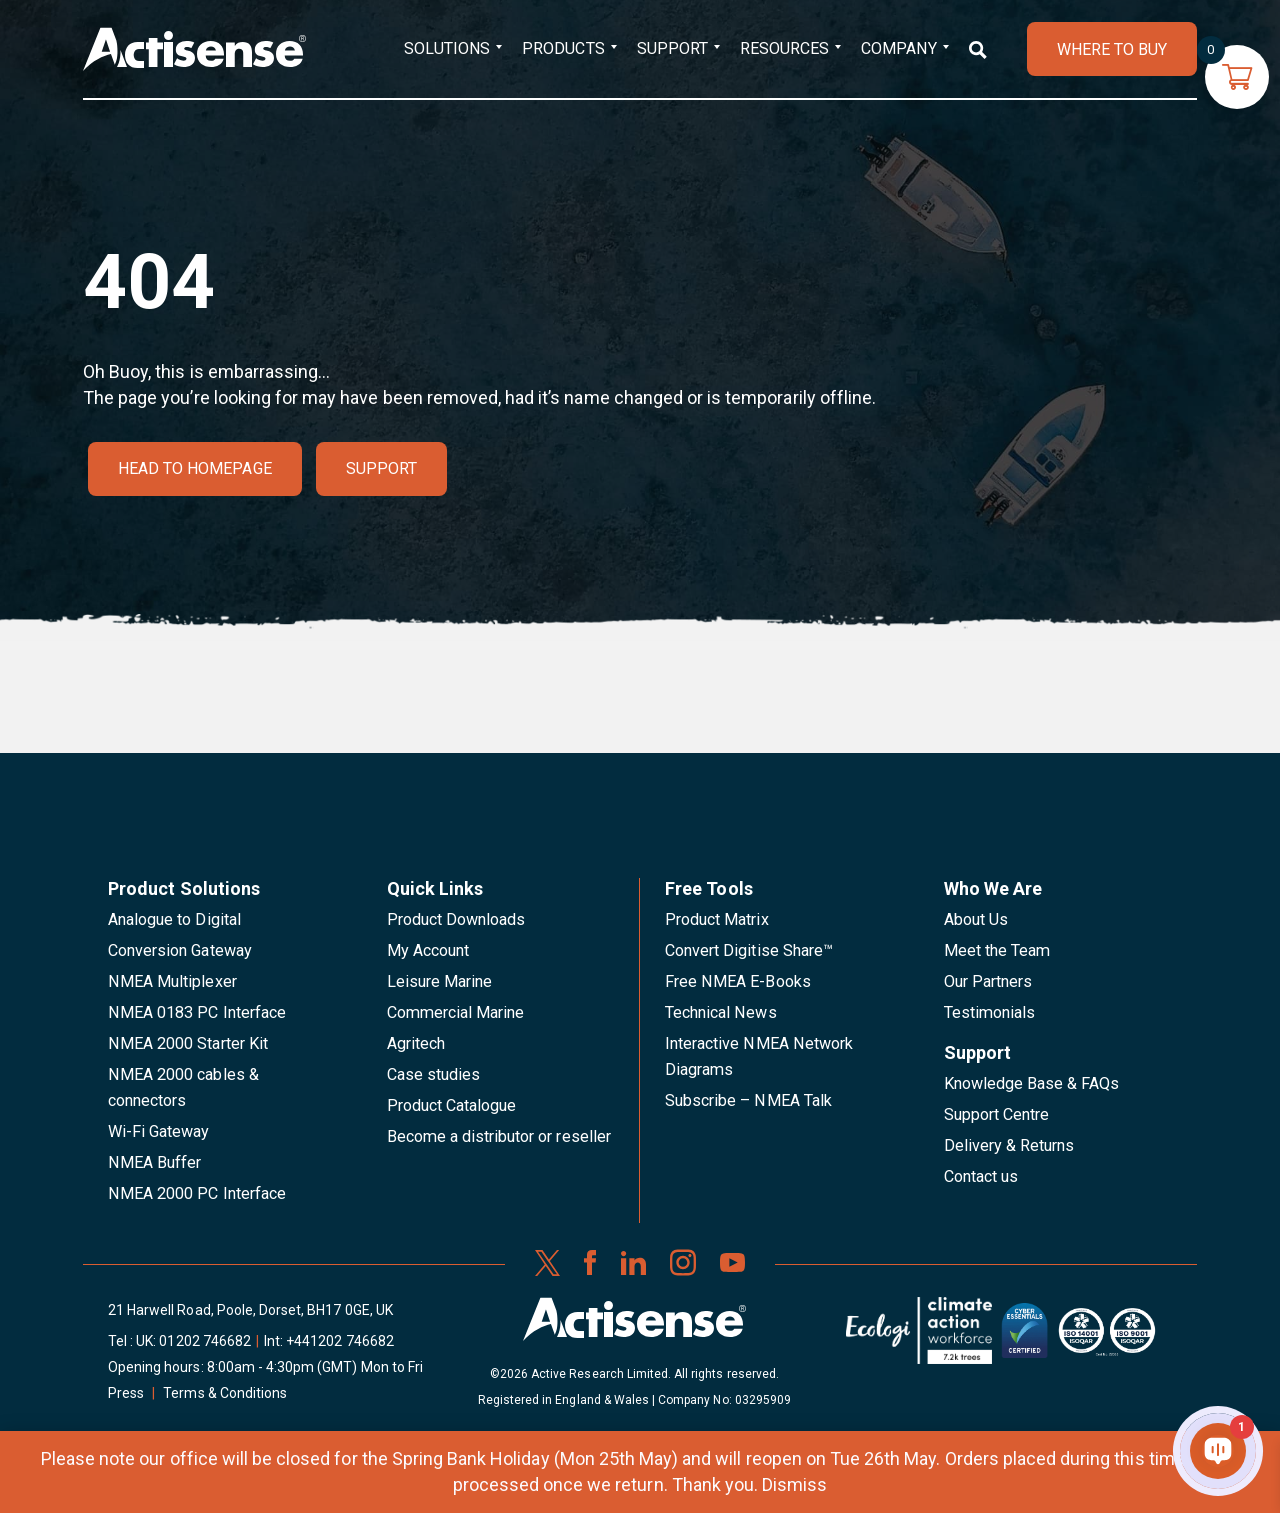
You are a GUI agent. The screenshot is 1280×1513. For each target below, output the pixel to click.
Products (563, 48)
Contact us (981, 1176)
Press (126, 1393)
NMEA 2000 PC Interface (197, 1193)
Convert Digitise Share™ (749, 950)
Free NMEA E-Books (738, 981)
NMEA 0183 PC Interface (197, 1012)
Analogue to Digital (174, 919)
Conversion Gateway (180, 950)
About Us (976, 919)
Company (898, 48)
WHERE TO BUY (1112, 49)
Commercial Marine (456, 1012)
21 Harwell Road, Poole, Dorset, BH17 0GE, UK (250, 1310)
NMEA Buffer (154, 1162)
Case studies (434, 1074)
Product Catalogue (452, 1105)
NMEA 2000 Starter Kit (188, 1043)
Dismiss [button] (794, 1484)
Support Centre (997, 1114)
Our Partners (988, 981)
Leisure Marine (440, 981)
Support (672, 48)
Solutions (447, 48)
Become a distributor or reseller (499, 1136)
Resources (784, 48)
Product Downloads (456, 919)
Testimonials (990, 1012)
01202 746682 (205, 1341)
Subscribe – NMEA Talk (748, 1100)
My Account (428, 950)
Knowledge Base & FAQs (1032, 1083)
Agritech (416, 1043)
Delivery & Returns (1009, 1145)
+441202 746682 (340, 1341)
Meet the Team (997, 950)
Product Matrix (717, 919)
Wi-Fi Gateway (159, 1131)
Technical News (721, 1012)
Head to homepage (195, 468)
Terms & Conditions (225, 1393)
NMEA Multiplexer (172, 981)
